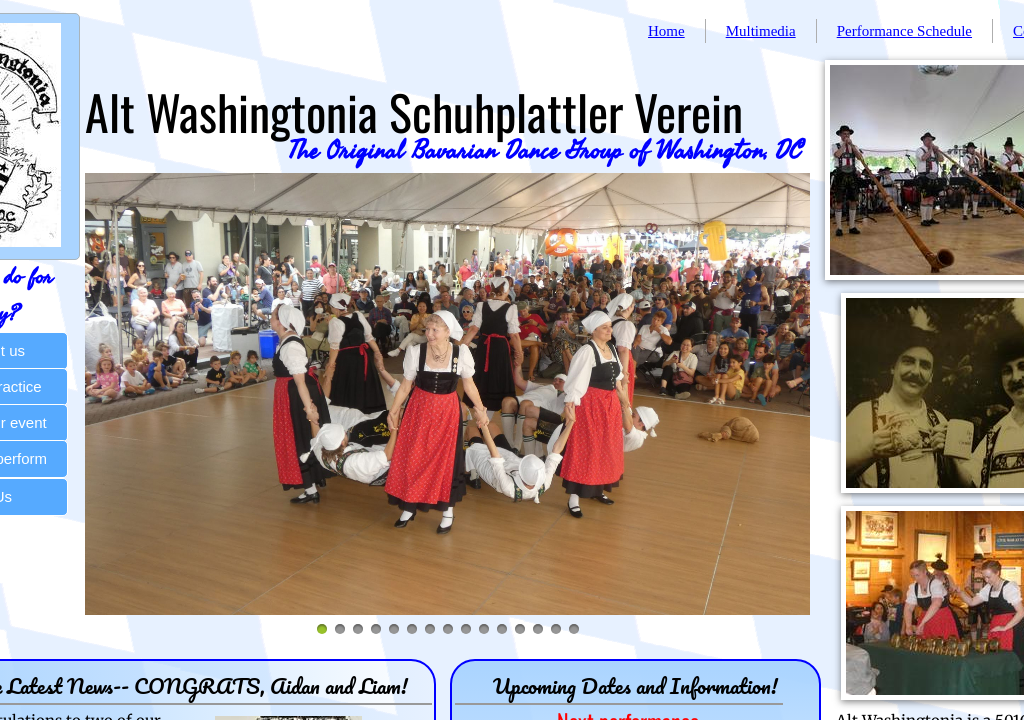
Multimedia (761, 31)
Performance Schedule (904, 31)
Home (666, 31)
